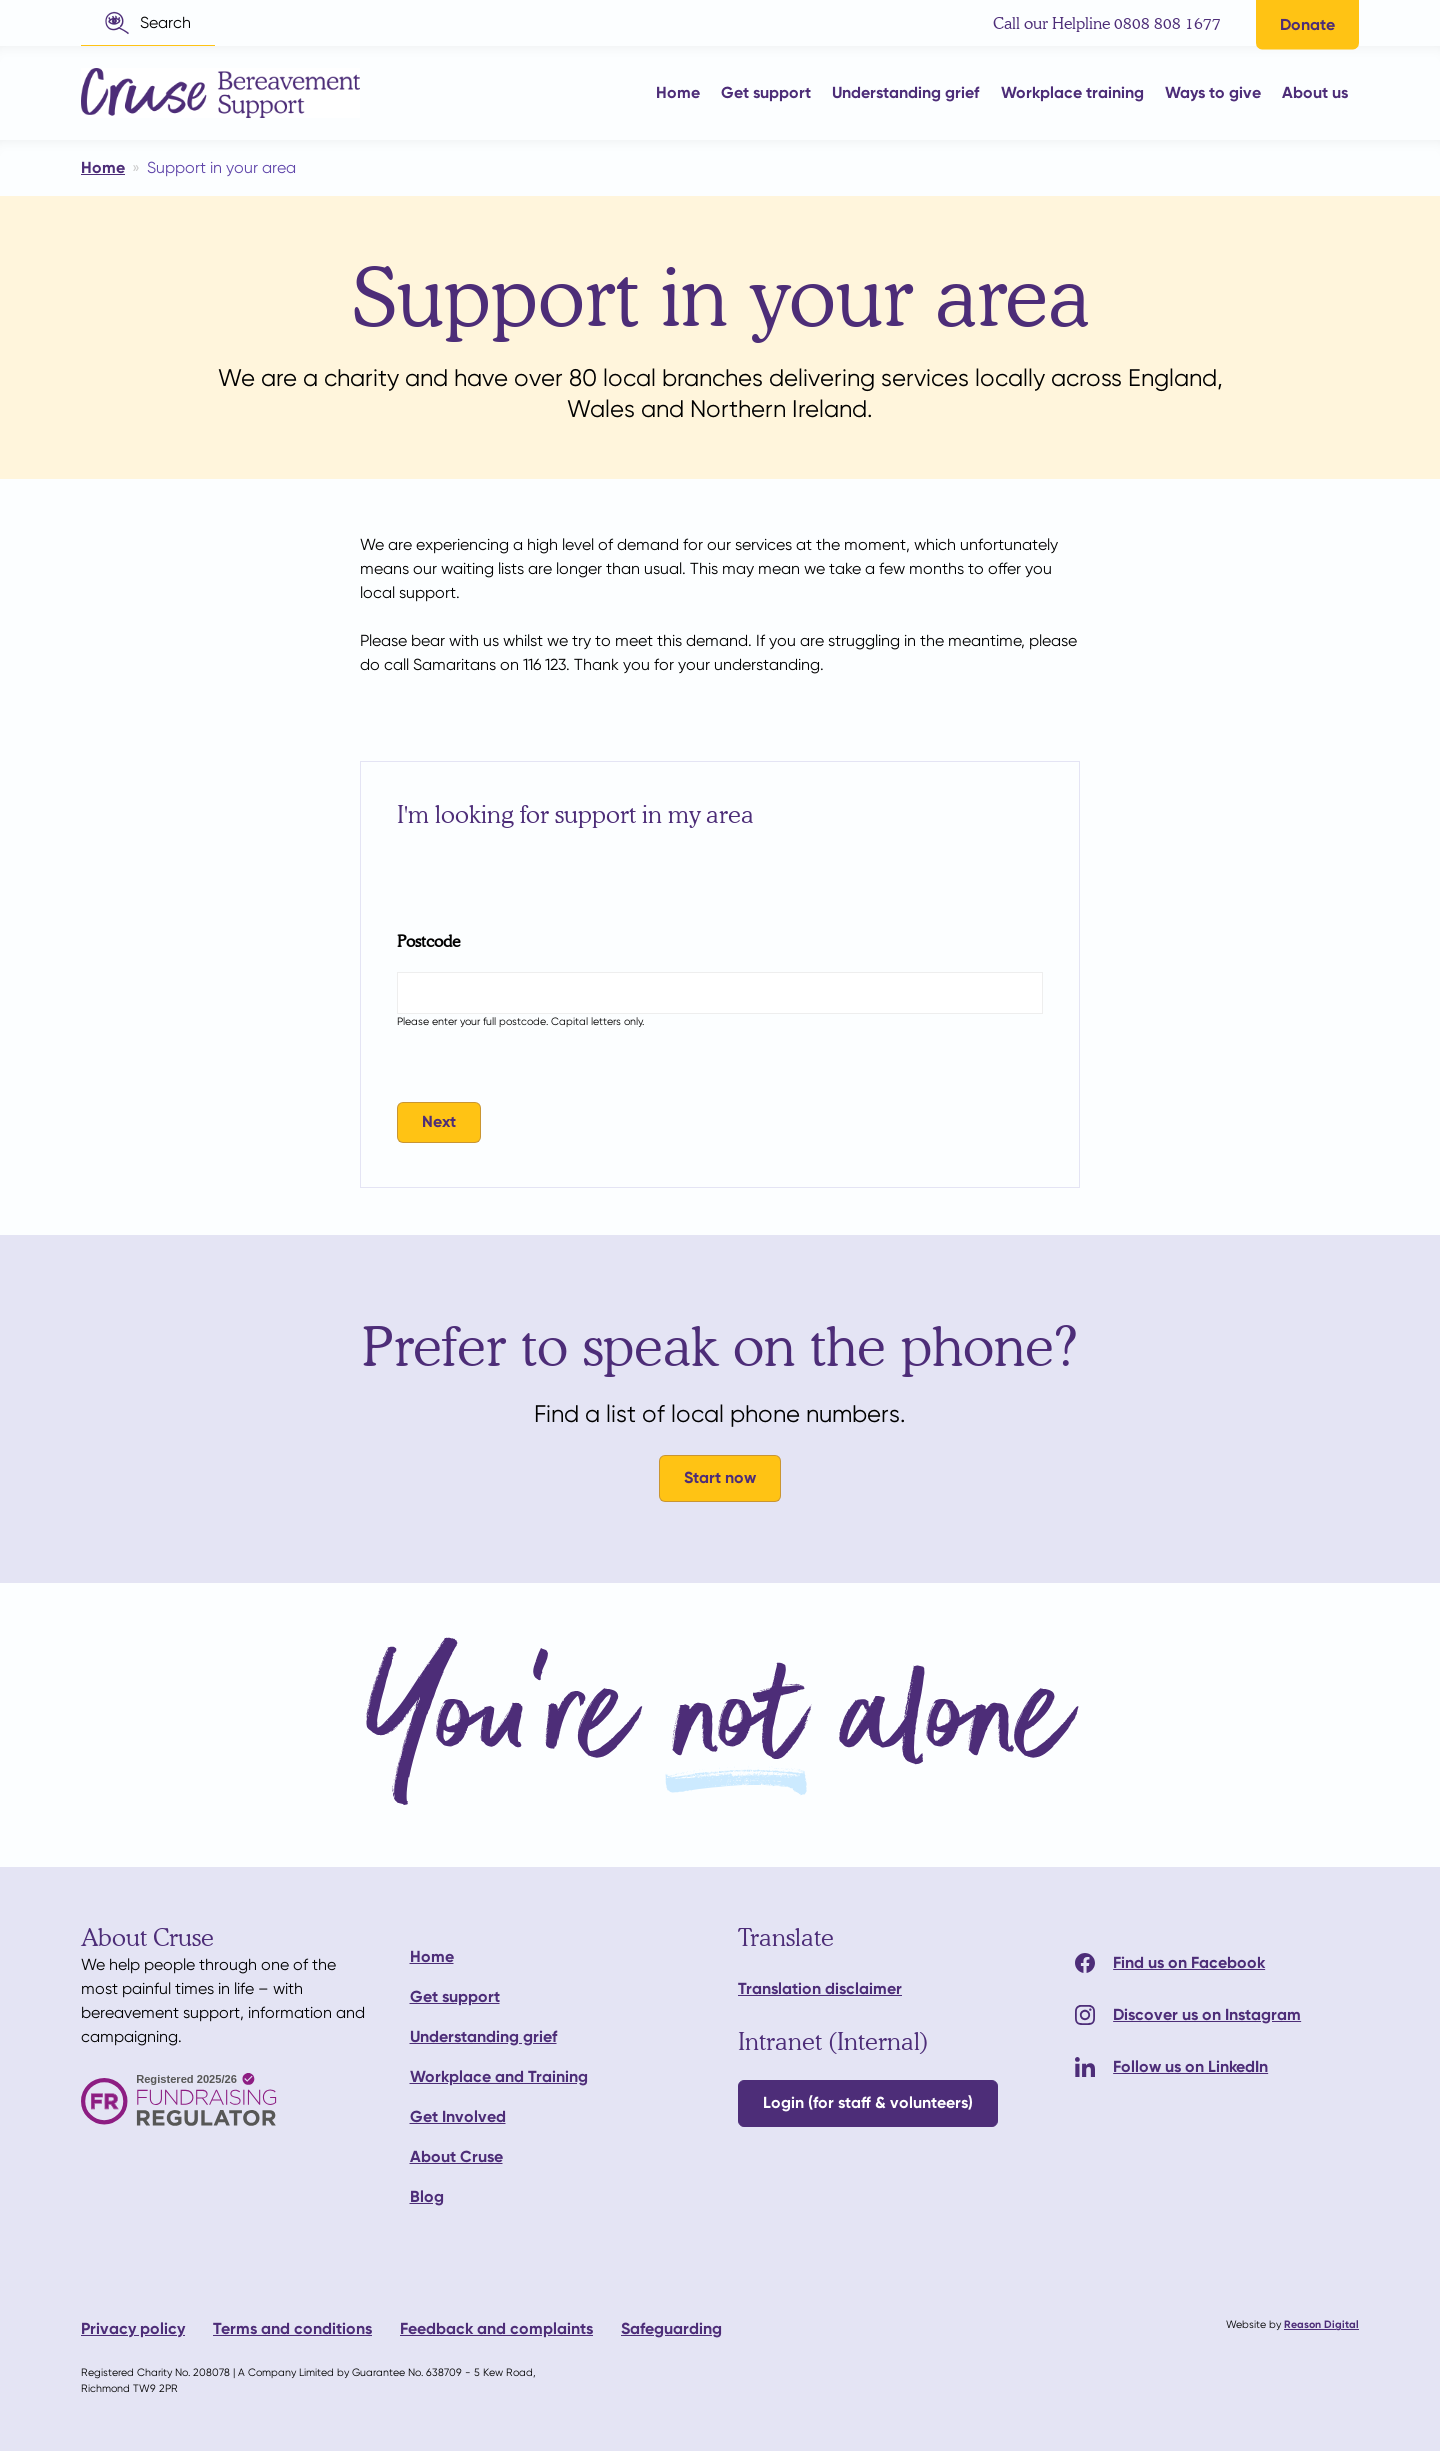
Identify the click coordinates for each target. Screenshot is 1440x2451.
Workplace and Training (499, 2076)
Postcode (428, 940)
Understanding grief (483, 2036)
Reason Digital (1321, 2324)
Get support (455, 1996)
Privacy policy (133, 2328)
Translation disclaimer (820, 1988)
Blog (427, 2196)
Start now (720, 1477)
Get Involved (458, 2116)
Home (432, 1956)
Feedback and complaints (496, 2328)
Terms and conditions (292, 2328)
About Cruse (456, 2156)
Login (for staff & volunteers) (868, 2102)
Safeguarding (671, 2328)
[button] (148, 23)
